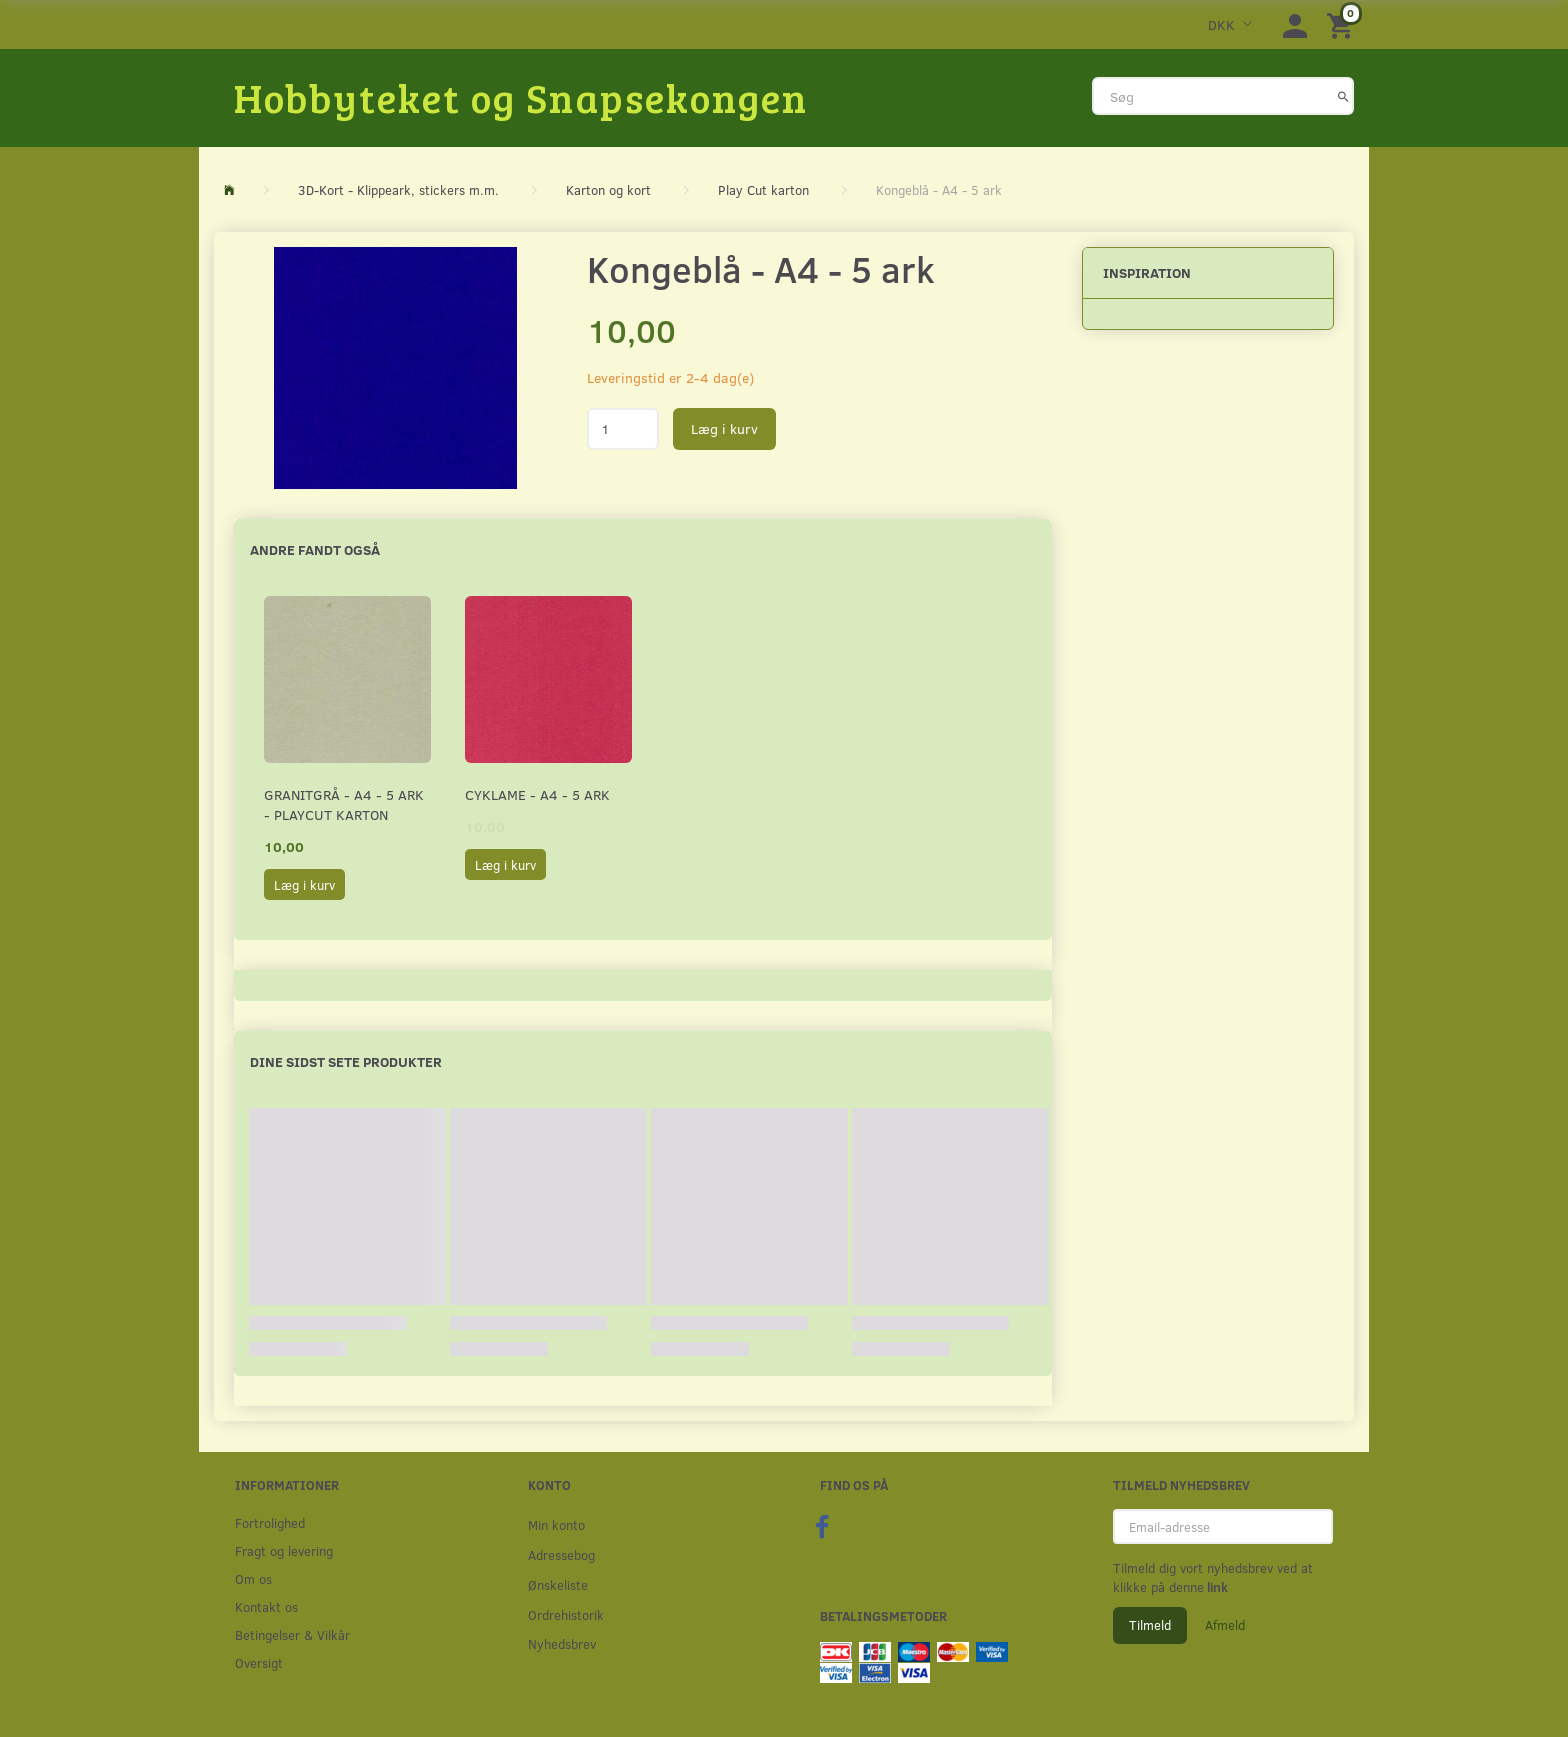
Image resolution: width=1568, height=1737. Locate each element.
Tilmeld (1150, 1625)
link (1216, 1587)
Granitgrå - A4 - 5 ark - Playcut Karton (344, 804)
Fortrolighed (270, 1522)
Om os (253, 1578)
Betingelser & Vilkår (292, 1634)
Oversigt (259, 1662)
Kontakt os (266, 1606)
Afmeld (1225, 1625)
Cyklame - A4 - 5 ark (537, 794)
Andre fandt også (315, 549)
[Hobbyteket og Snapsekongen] (521, 97)
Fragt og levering (284, 1550)
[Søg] (1343, 96)
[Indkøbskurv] (1343, 24)
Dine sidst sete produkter (346, 1061)
